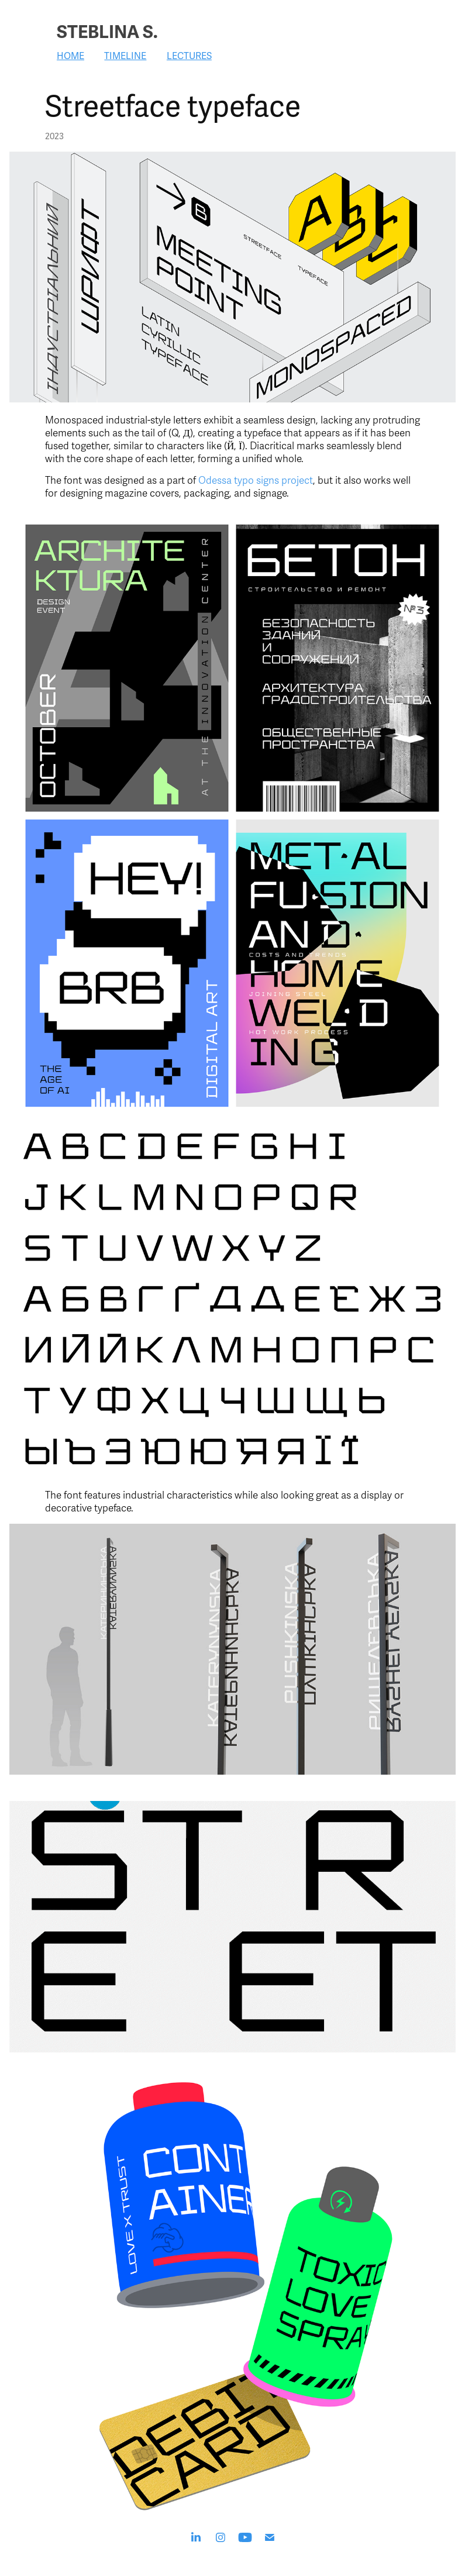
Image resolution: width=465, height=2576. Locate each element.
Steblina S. (107, 32)
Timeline (125, 56)
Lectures (189, 56)
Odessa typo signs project (255, 480)
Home (70, 56)
